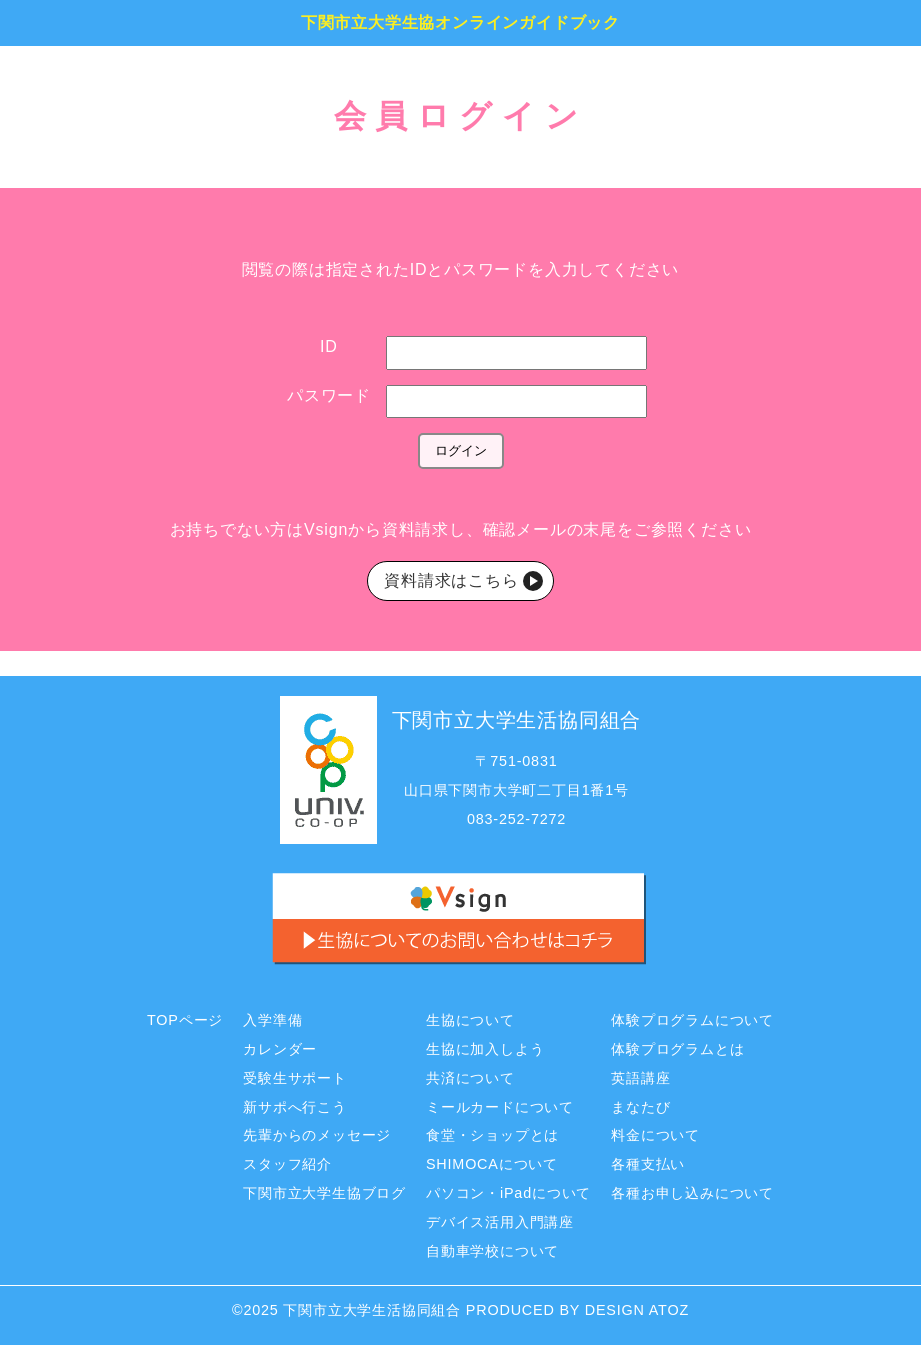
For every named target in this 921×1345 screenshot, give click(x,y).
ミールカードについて (500, 1107)
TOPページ (185, 1020)
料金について (655, 1135)
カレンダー (280, 1049)
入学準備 (272, 1020)
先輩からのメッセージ (317, 1135)
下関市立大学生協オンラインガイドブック (460, 22)
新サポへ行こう (295, 1107)
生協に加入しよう (485, 1049)
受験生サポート (295, 1078)
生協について (470, 1020)
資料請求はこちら (454, 580)
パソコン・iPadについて (508, 1193)
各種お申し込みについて (692, 1193)
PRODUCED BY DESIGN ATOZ (577, 1310)
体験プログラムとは (677, 1049)
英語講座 (640, 1078)
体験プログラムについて (692, 1020)
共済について (470, 1078)
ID (329, 346)
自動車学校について (492, 1251)
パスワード (329, 395)
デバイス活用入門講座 (500, 1222)
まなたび (640, 1107)
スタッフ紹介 (287, 1164)
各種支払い (648, 1164)
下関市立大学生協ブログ (324, 1193)
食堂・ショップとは (492, 1135)
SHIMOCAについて (492, 1164)
